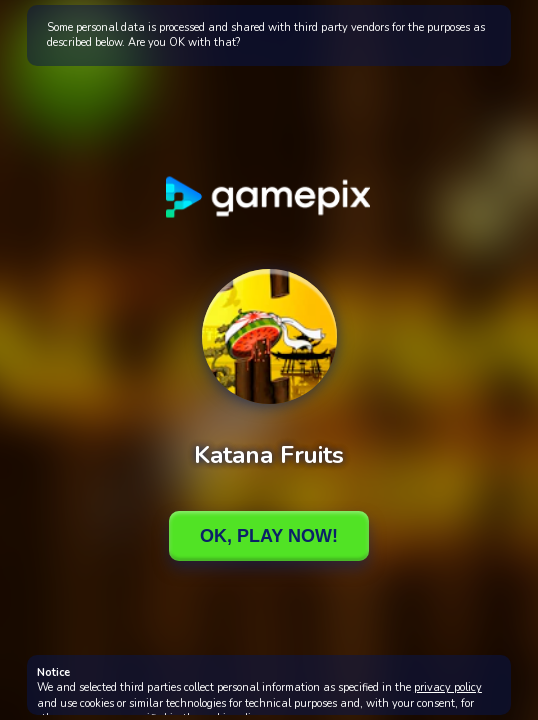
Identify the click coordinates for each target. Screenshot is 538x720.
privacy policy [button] (448, 687)
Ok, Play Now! (269, 536)
